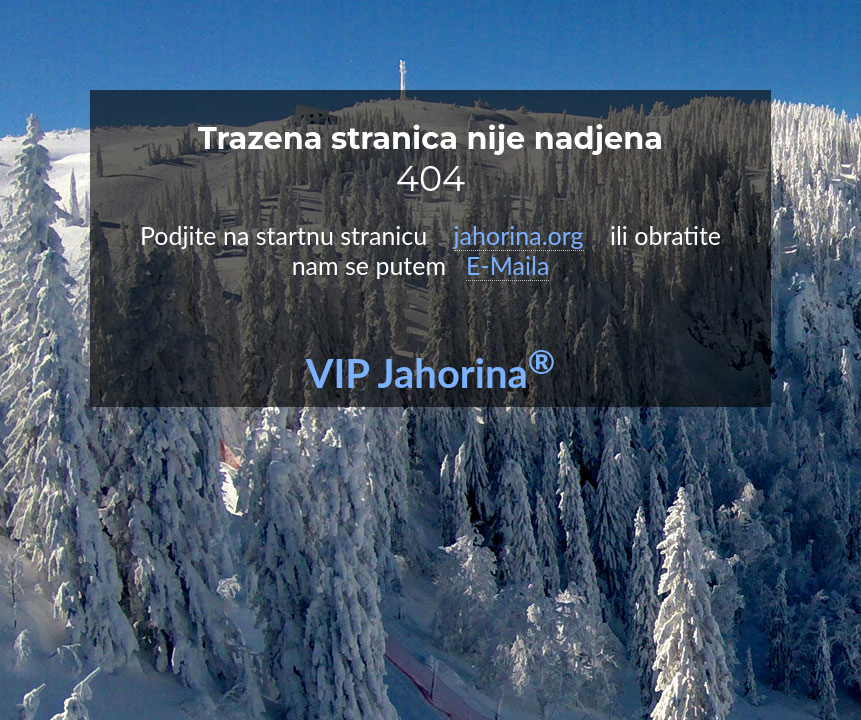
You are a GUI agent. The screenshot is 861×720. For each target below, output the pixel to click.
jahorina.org (519, 235)
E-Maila (507, 265)
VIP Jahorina (431, 373)
